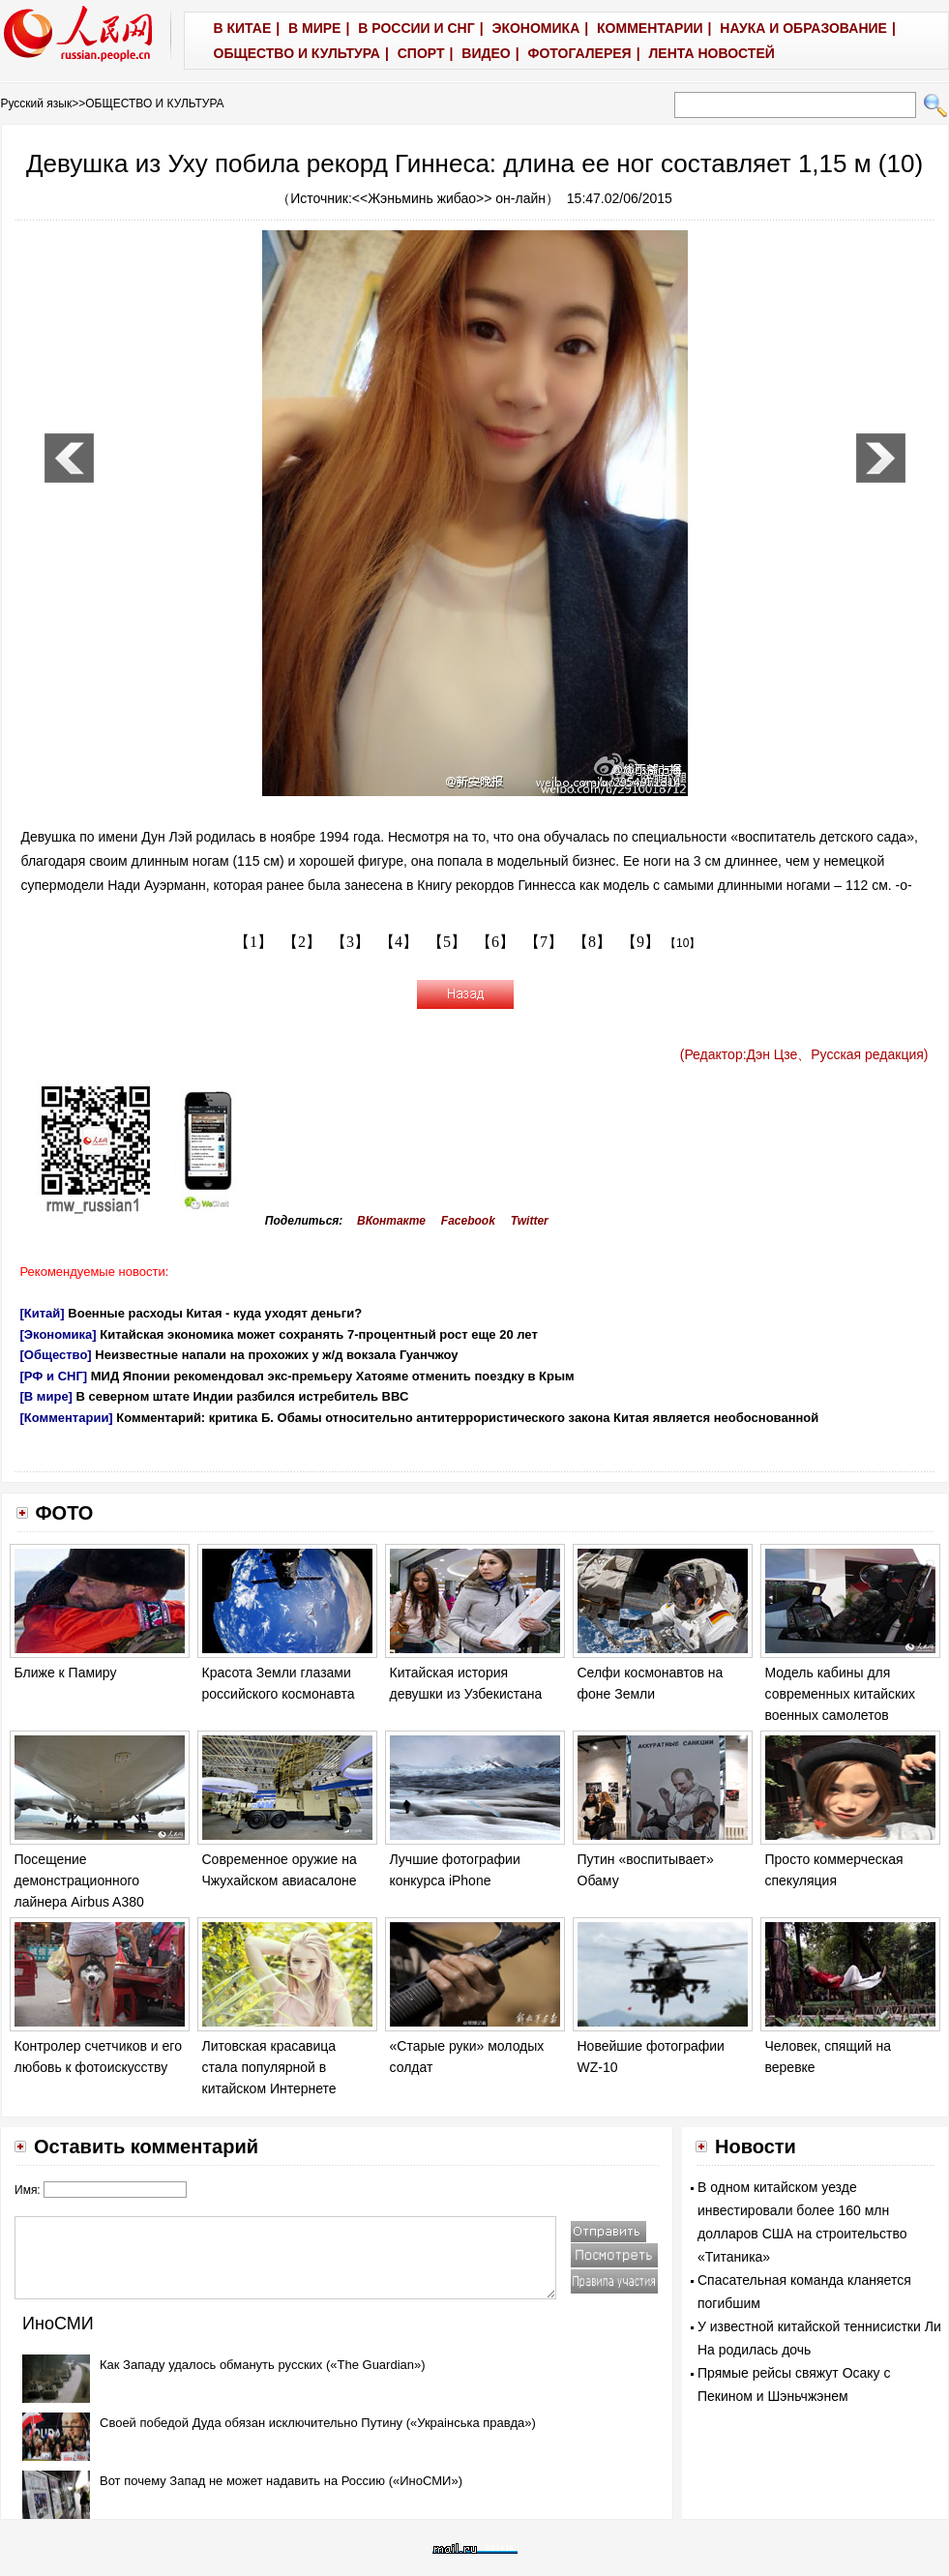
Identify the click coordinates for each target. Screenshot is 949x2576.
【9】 (640, 941)
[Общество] (56, 1354)
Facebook (468, 1221)
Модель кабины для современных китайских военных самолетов (840, 1693)
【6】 (495, 941)
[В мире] (46, 1396)
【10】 (682, 943)
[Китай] (42, 1313)
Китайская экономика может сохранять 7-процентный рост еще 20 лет (319, 1334)
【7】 (543, 941)
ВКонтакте (391, 1221)
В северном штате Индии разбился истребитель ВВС (242, 1396)
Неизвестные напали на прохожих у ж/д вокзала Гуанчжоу (276, 1354)
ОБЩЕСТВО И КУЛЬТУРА (154, 103)
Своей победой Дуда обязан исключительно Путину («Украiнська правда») (318, 2422)
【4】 (398, 941)
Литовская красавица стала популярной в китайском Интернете (269, 2066)
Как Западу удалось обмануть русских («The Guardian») (263, 2364)
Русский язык (37, 103)
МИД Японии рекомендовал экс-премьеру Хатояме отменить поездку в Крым (333, 1376)
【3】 (350, 941)
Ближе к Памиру (66, 1672)
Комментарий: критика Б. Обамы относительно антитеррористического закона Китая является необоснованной (467, 1417)
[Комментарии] (66, 1417)
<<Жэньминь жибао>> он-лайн (449, 198)
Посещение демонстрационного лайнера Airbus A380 (79, 1880)
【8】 (592, 941)
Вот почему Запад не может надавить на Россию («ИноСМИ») (281, 2480)
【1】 (253, 941)
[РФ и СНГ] (54, 1376)
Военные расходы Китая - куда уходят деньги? (215, 1313)
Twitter (530, 1221)
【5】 (447, 941)
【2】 (301, 941)
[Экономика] (58, 1334)
